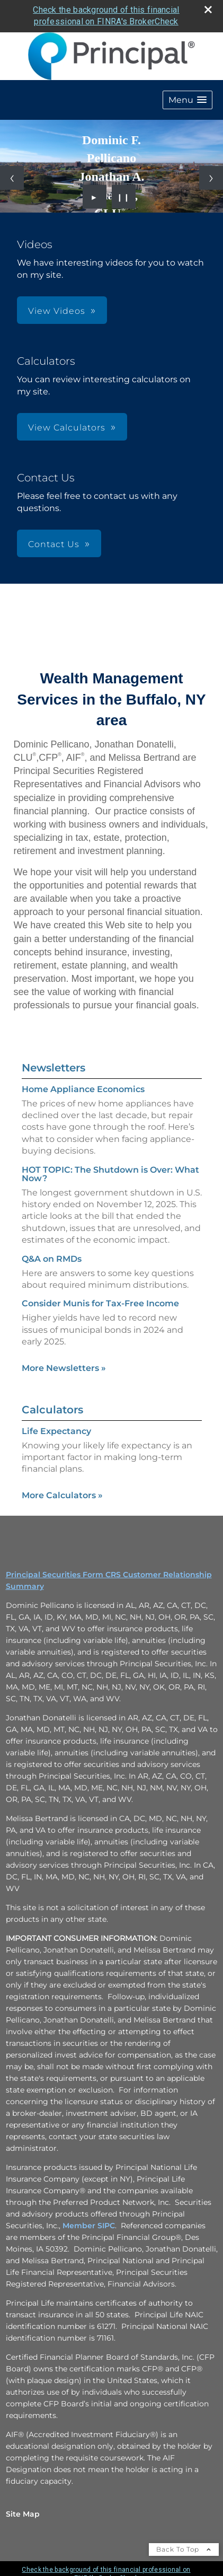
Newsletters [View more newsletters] (53, 1067)
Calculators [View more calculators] (52, 1409)
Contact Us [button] (53, 544)
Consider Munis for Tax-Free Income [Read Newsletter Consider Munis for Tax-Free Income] (100, 1303)
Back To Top (183, 2549)
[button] (187, 100)
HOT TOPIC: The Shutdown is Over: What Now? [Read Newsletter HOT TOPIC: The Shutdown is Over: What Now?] (110, 1174)
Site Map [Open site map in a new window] (23, 2514)
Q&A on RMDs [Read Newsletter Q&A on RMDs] (52, 1259)
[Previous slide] (12, 178)
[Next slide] (211, 178)
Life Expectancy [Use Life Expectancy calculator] (56, 1431)
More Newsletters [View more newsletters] (64, 1368)
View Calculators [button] (66, 428)
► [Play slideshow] (95, 196)
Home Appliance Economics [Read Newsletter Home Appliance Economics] (83, 1089)
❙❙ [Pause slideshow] (123, 196)
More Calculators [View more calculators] (62, 1495)
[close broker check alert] (208, 9)
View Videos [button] (56, 311)
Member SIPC (89, 2225)
